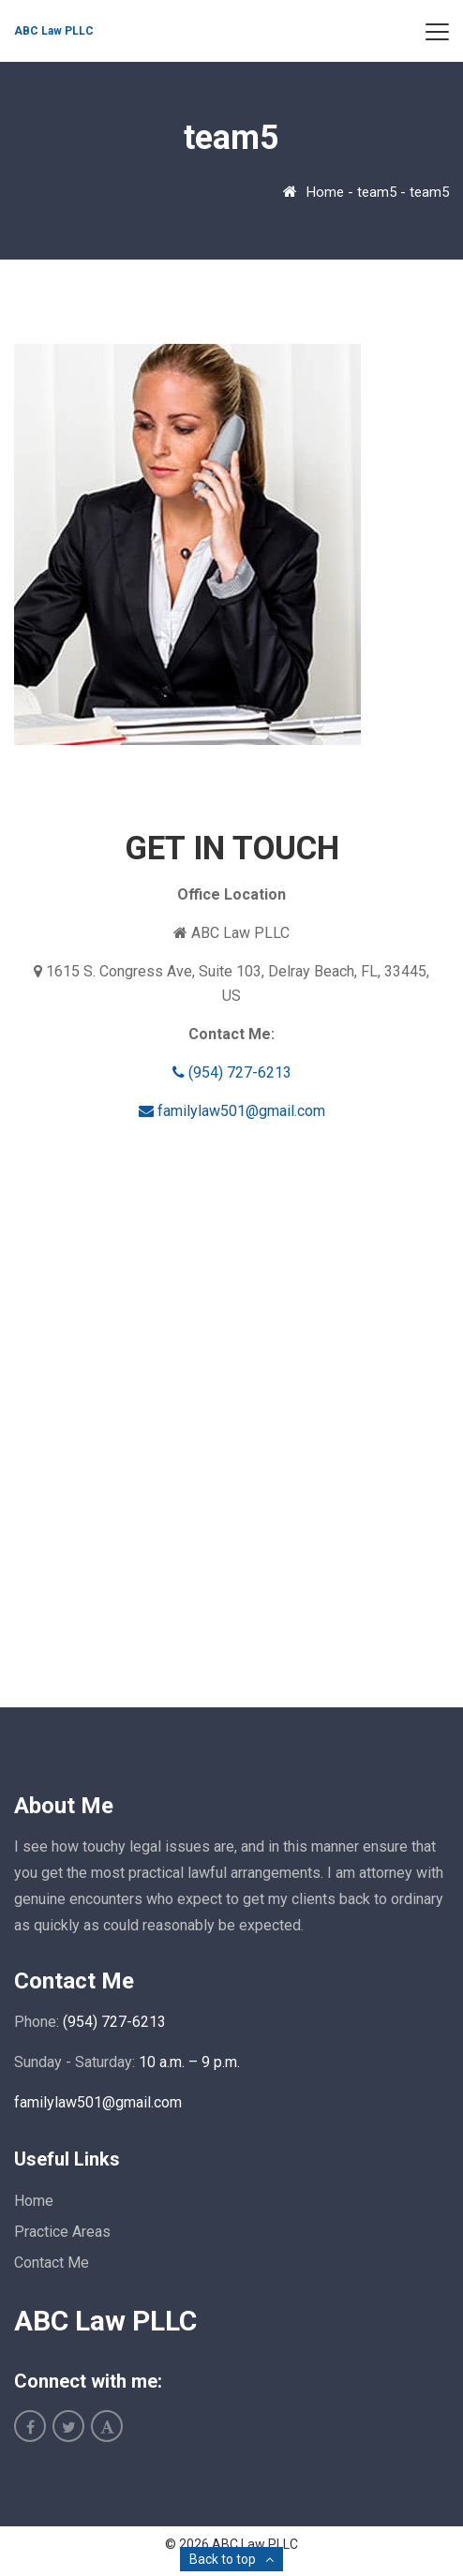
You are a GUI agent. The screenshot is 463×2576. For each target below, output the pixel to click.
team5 (376, 192)
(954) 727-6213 (231, 1072)
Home (325, 192)
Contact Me (51, 2262)
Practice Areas (62, 2232)
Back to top (222, 2559)
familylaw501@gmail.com (232, 1111)
